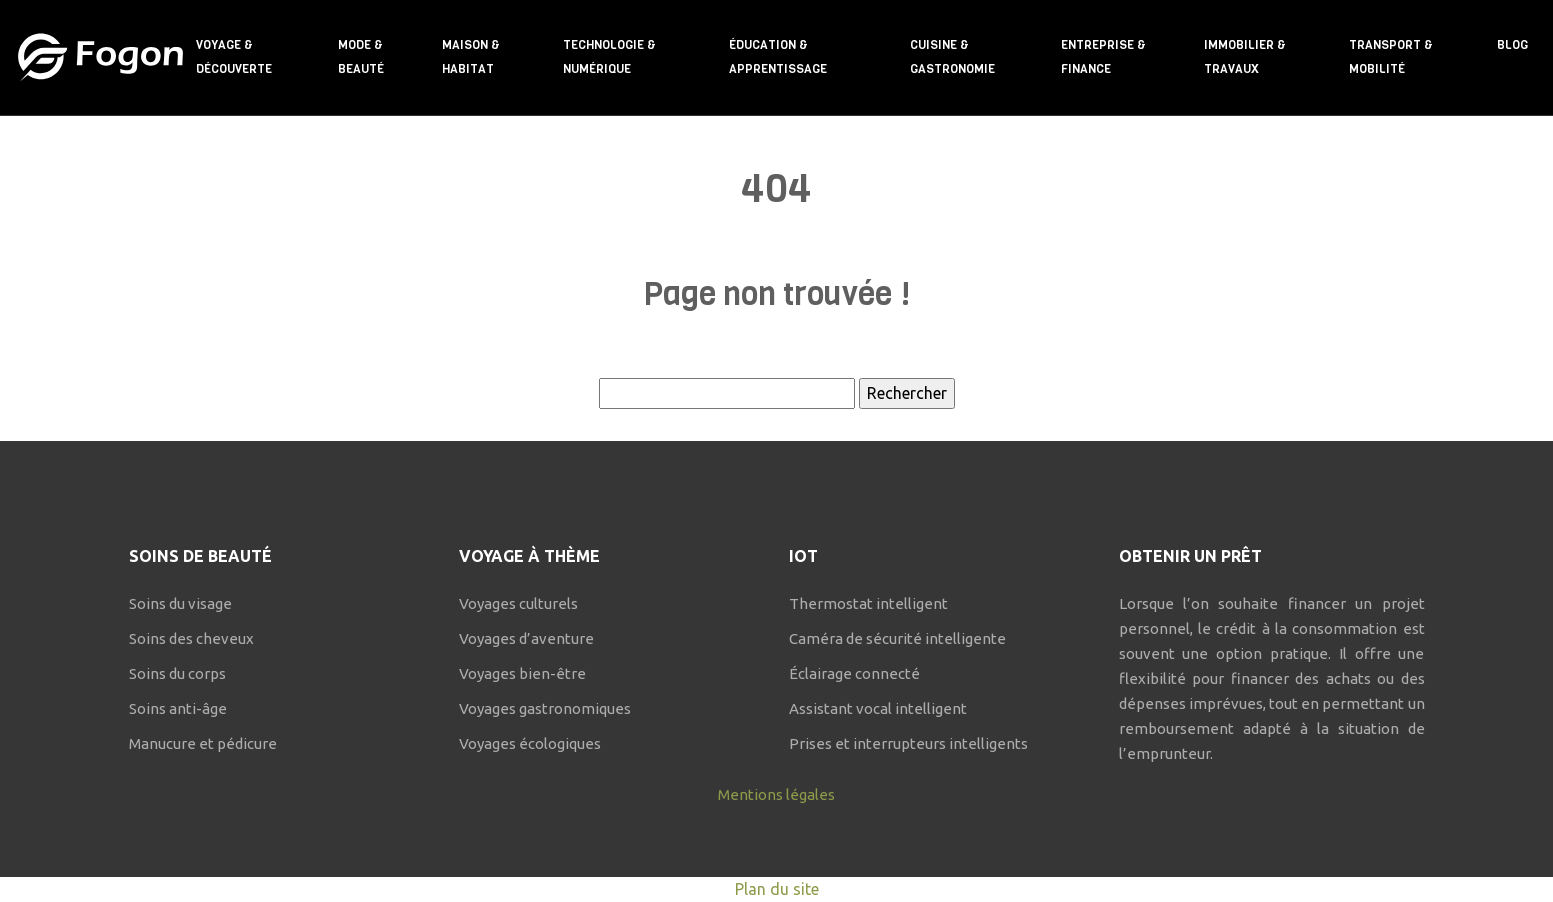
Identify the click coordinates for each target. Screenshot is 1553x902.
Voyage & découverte (234, 57)
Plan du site (777, 889)
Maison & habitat (471, 57)
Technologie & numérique (609, 57)
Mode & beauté (361, 57)
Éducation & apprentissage (778, 57)
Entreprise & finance (1103, 57)
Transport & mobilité (1391, 57)
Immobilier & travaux (1245, 57)
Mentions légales (776, 794)
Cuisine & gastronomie (952, 57)
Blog (1512, 45)
